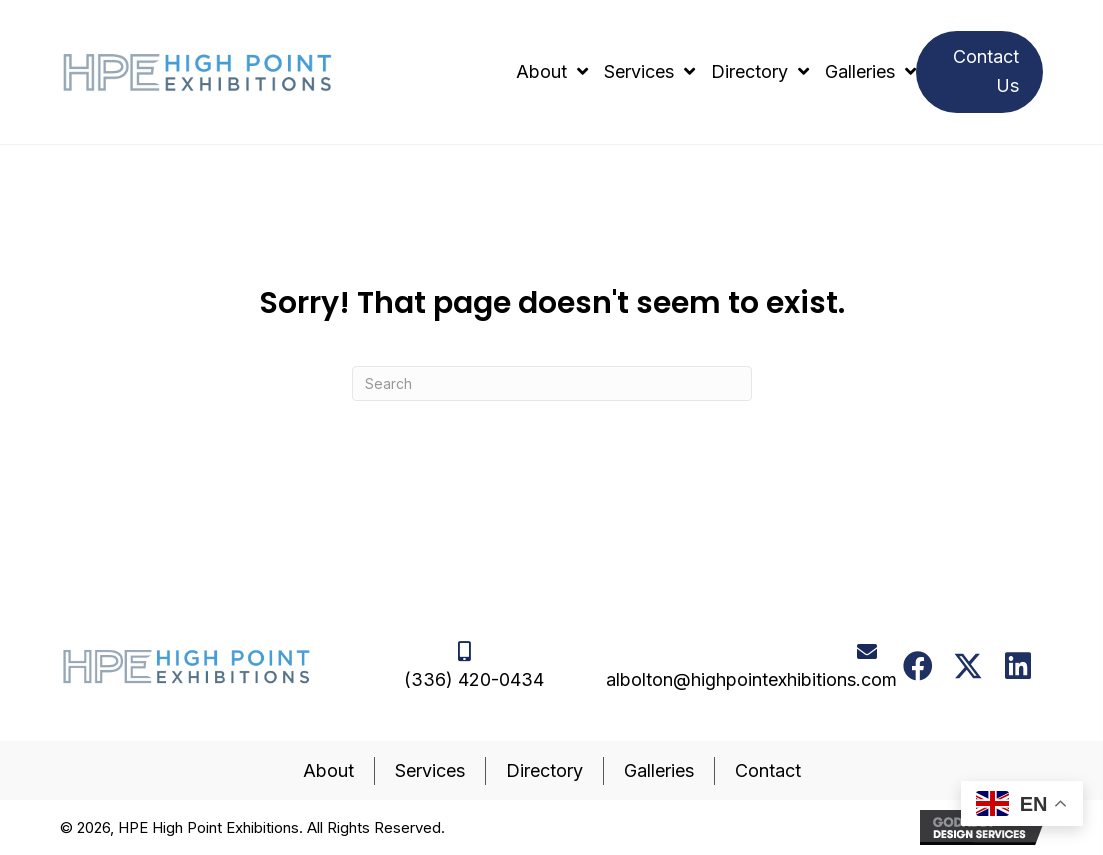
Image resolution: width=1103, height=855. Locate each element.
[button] (918, 666)
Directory (544, 770)
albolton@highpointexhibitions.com (751, 679)
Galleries (659, 770)
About (328, 770)
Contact (768, 770)
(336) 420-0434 (474, 679)
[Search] (552, 383)
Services (430, 770)
